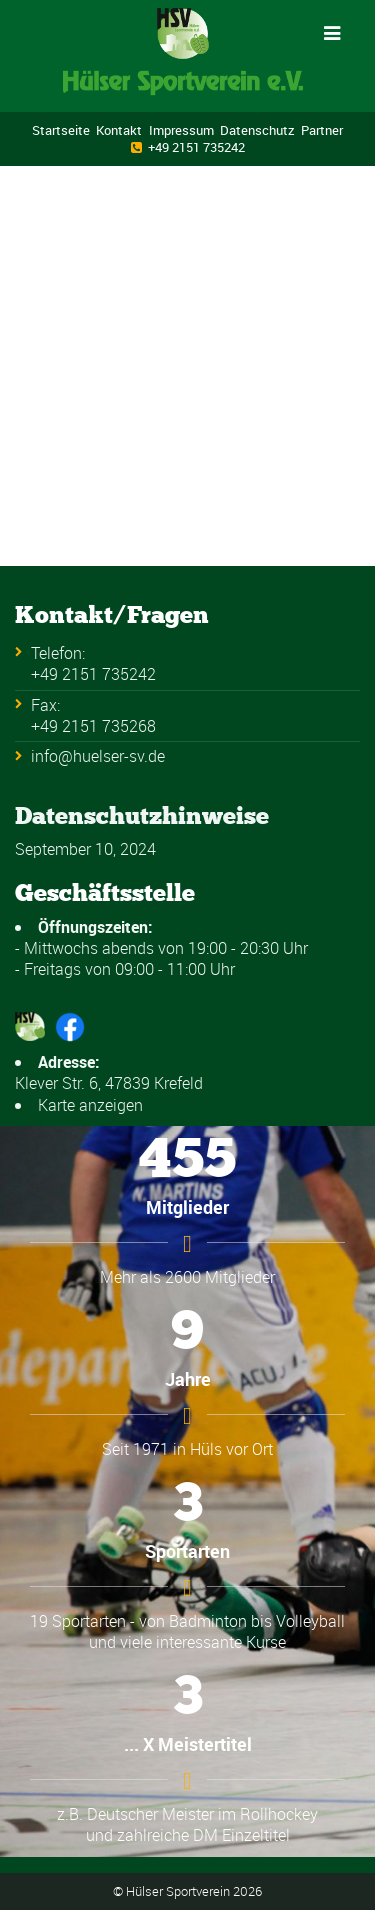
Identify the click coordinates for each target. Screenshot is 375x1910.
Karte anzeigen (90, 1105)
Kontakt (119, 130)
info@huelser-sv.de (98, 756)
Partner (322, 130)
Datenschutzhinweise (142, 815)
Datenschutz (257, 130)
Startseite (61, 130)
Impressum (181, 130)
